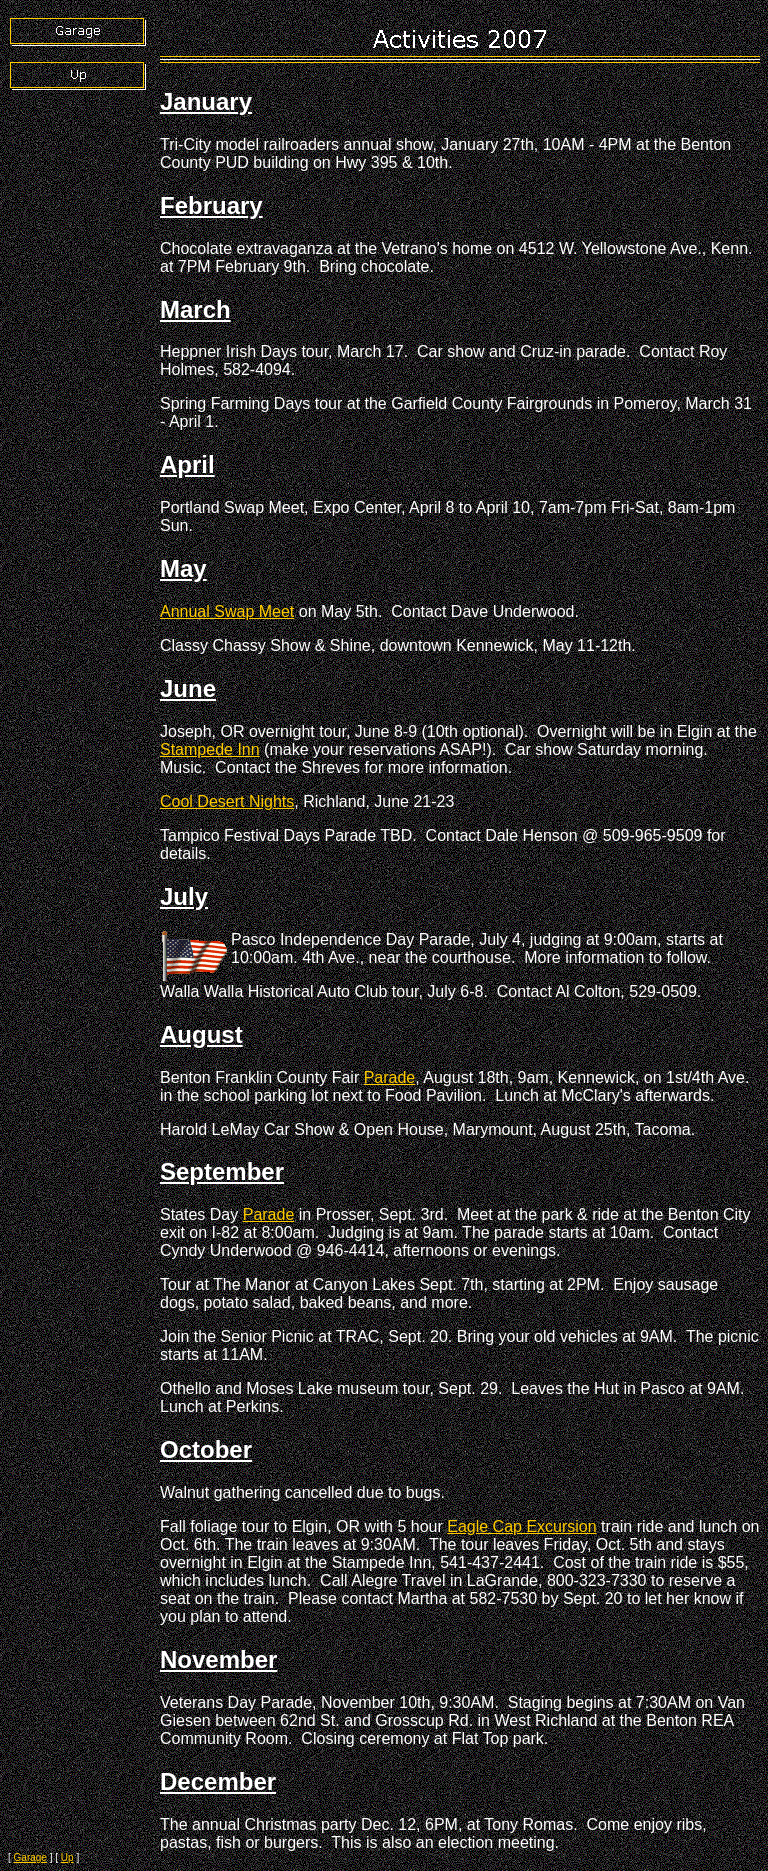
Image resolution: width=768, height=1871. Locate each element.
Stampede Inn (210, 749)
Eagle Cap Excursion (521, 1526)
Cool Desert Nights (227, 801)
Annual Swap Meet (227, 611)
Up (67, 1857)
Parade (390, 1077)
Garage (30, 1857)
